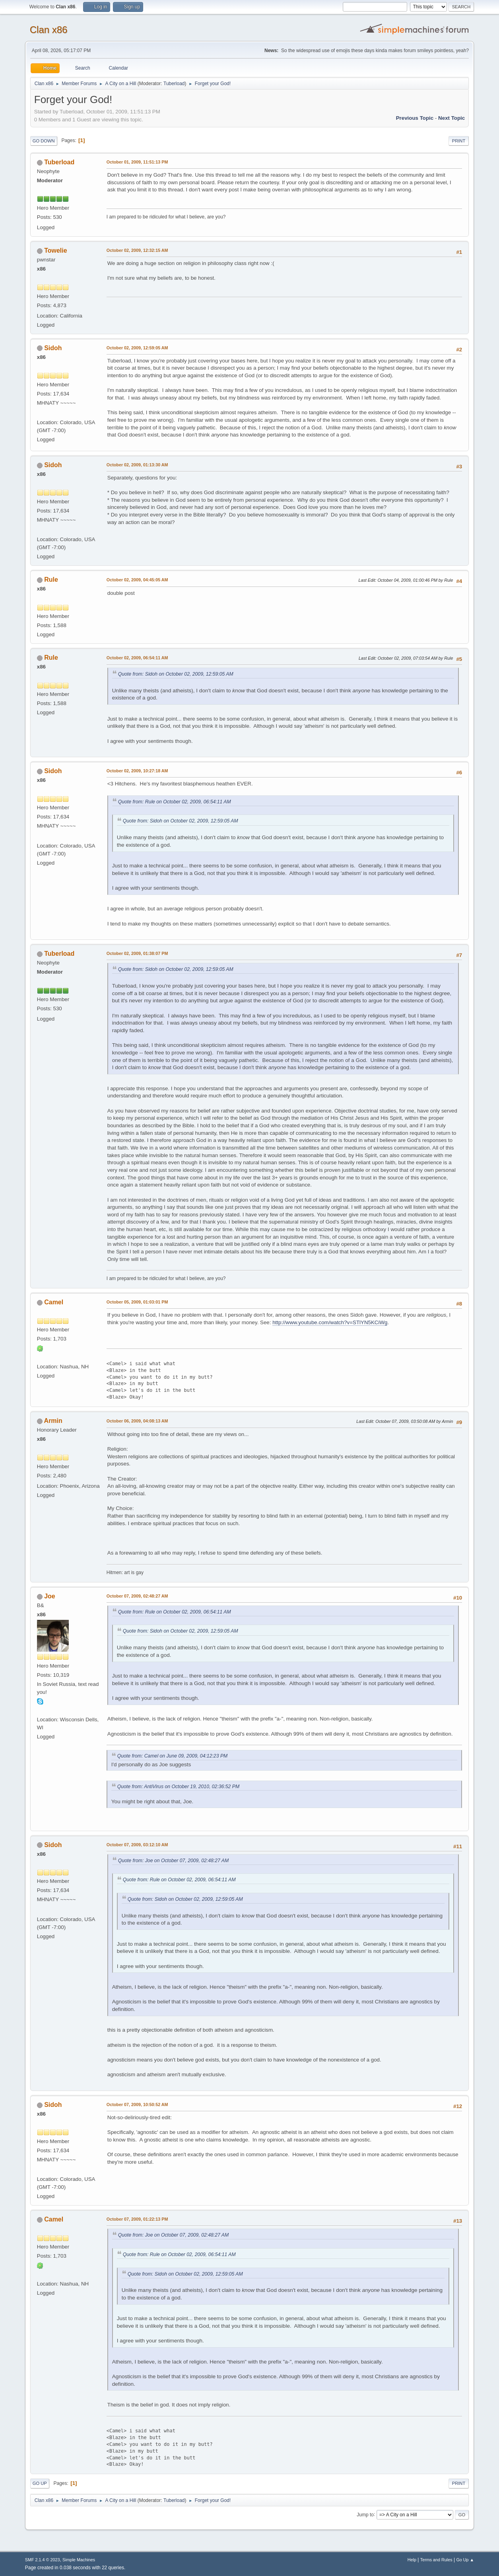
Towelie (55, 250)
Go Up (40, 2483)
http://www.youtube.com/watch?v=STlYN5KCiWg (329, 1322)
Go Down (44, 140)
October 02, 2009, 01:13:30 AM (137, 464)
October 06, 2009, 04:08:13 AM (137, 1421)
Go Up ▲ (465, 2559)
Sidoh (53, 348)
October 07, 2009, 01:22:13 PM (137, 2219)
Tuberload (174, 83)
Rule (51, 579)
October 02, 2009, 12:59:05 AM (137, 347)
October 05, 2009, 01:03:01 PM (137, 1302)
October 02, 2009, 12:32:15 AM (137, 250)
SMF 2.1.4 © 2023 (42, 2559)
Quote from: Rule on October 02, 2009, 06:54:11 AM (174, 802)
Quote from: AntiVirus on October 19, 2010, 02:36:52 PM (178, 1786)
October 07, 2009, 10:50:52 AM (137, 2104)
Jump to (365, 2514)
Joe (49, 1596)
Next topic (451, 118)
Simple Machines (78, 2559)
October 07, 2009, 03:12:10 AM (137, 1844)
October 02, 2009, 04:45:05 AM (137, 579)
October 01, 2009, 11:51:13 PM (137, 162)
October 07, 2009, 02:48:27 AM (137, 1596)
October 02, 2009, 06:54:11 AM (137, 657)
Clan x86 (49, 29)
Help (412, 2559)
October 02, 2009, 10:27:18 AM (137, 770)
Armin (53, 1420)
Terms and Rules (436, 2559)
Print (459, 140)
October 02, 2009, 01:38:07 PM (137, 953)
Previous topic (415, 118)
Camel (53, 1302)
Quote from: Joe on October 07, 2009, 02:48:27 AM (173, 1860)
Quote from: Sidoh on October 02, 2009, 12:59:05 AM (175, 674)
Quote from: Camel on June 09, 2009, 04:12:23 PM (172, 1756)
